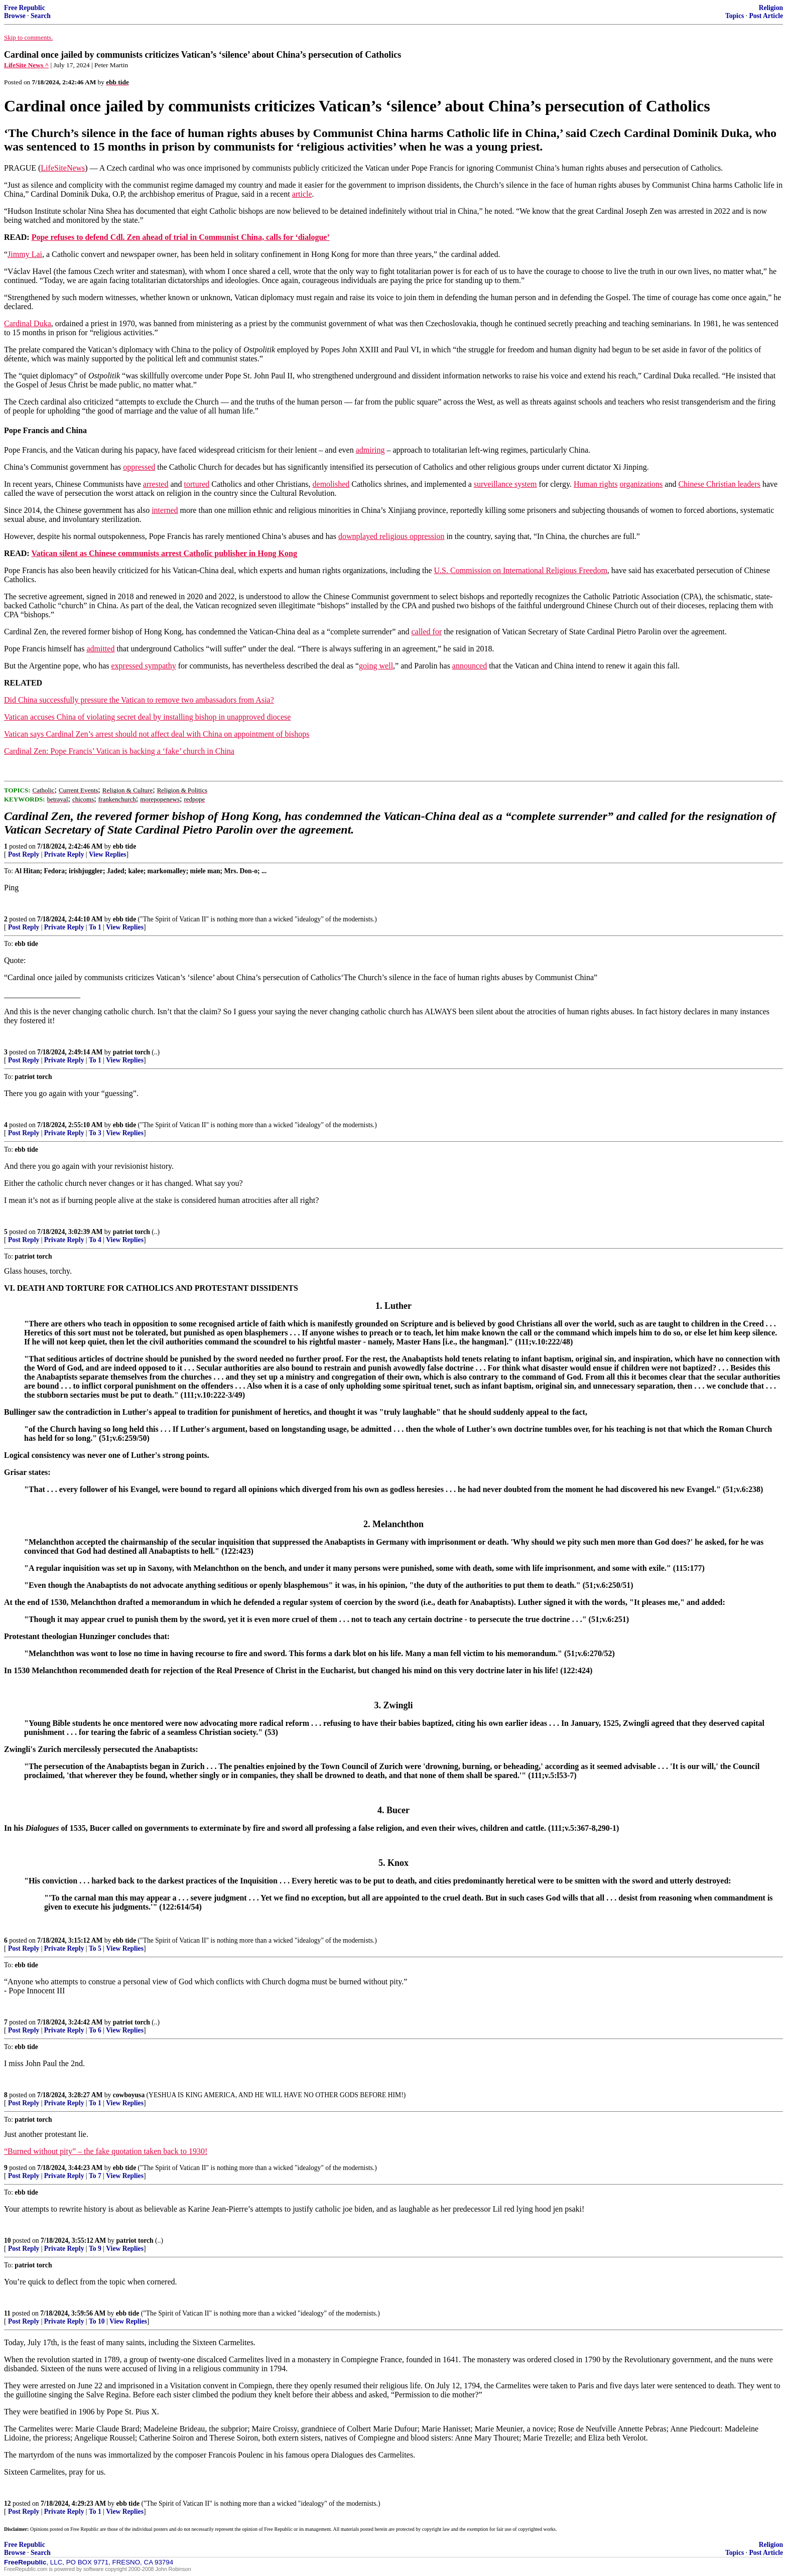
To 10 (97, 2321)
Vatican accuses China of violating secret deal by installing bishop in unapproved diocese (147, 717)
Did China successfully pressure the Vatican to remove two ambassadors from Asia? (139, 700)
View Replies (107, 854)
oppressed (139, 467)
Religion (771, 8)
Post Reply (23, 854)
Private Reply (64, 854)
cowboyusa (129, 2095)
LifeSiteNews (63, 168)
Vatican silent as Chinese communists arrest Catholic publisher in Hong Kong (164, 553)
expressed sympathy (143, 665)
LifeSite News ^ (26, 65)
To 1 (95, 927)
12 (7, 2503)
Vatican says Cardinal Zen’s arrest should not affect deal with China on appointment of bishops (156, 734)
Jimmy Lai (25, 254)
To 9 (95, 2248)
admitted (100, 648)
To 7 (95, 2176)
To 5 (95, 1948)
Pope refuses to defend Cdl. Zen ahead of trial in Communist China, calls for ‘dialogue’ (181, 237)
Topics (734, 16)
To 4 (95, 1240)
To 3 (95, 1133)
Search (41, 16)
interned (165, 510)
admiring (370, 450)
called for (426, 631)
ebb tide (124, 846)
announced (469, 665)
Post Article (766, 16)
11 (7, 2313)
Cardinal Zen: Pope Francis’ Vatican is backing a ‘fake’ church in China (119, 751)
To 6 (95, 2030)
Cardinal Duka (27, 323)
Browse (15, 16)
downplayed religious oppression (391, 536)
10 (7, 2240)
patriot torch (131, 1052)
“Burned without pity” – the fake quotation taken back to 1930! (105, 2151)
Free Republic (24, 8)
